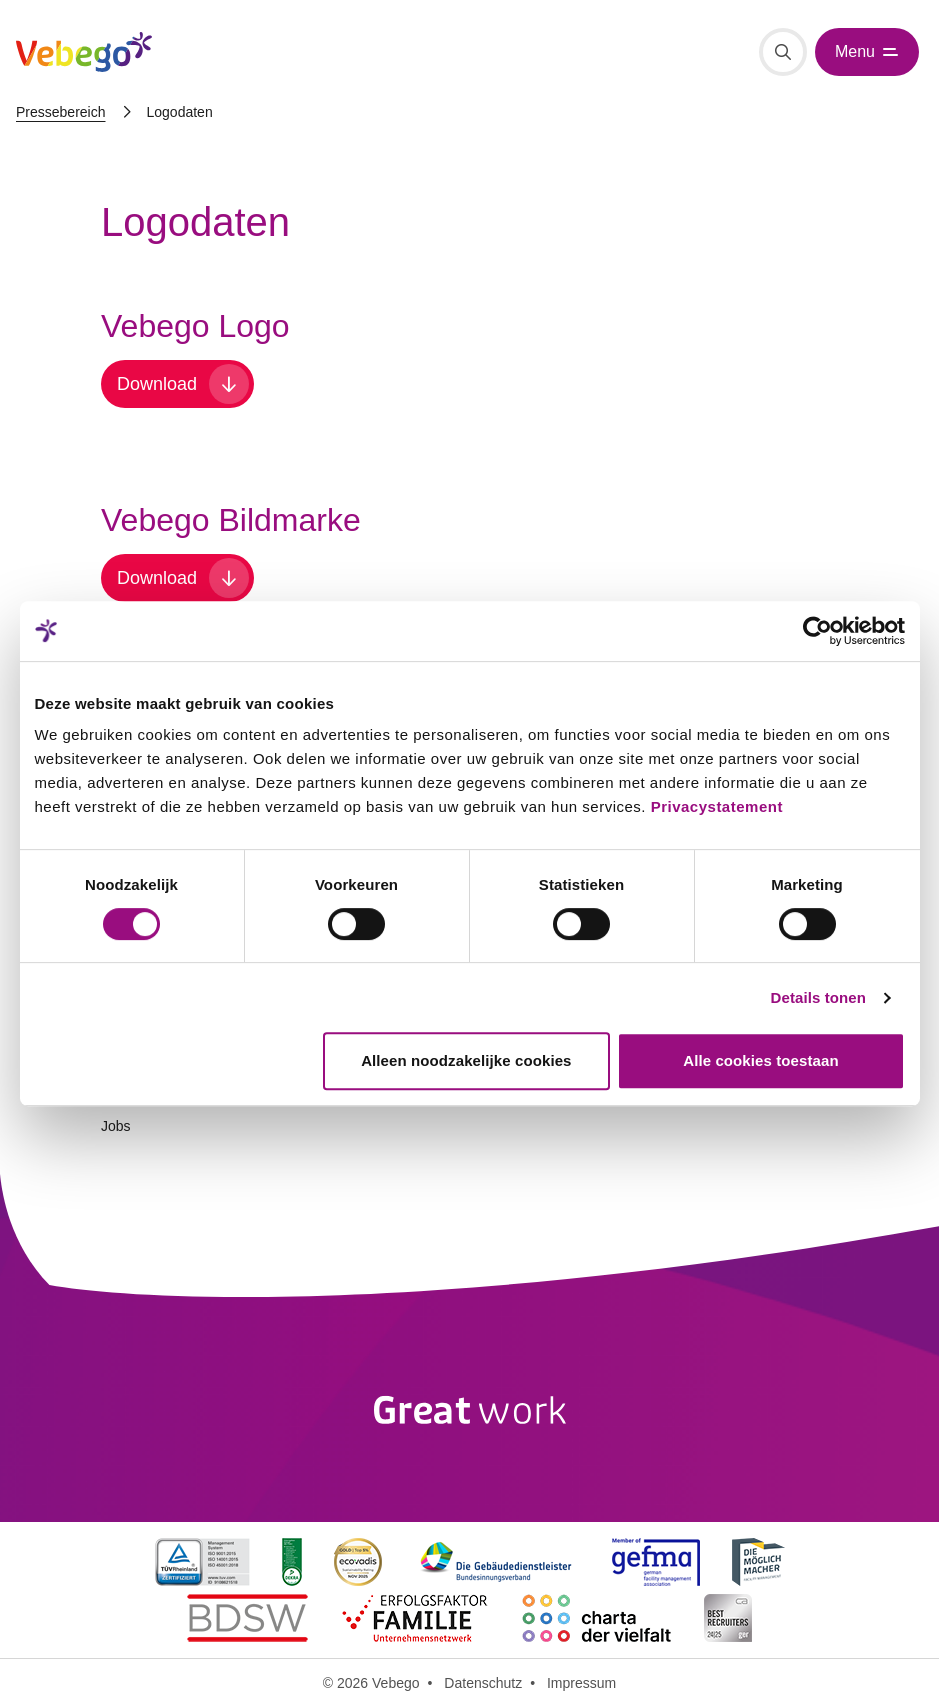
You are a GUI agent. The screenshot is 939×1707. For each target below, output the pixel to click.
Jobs (116, 1126)
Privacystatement (717, 806)
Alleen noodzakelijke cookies (466, 1060)
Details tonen (818, 997)
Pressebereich (61, 112)
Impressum (581, 1683)
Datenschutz (483, 1683)
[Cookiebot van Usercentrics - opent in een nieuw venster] (817, 631)
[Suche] (783, 52)
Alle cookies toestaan (761, 1060)
